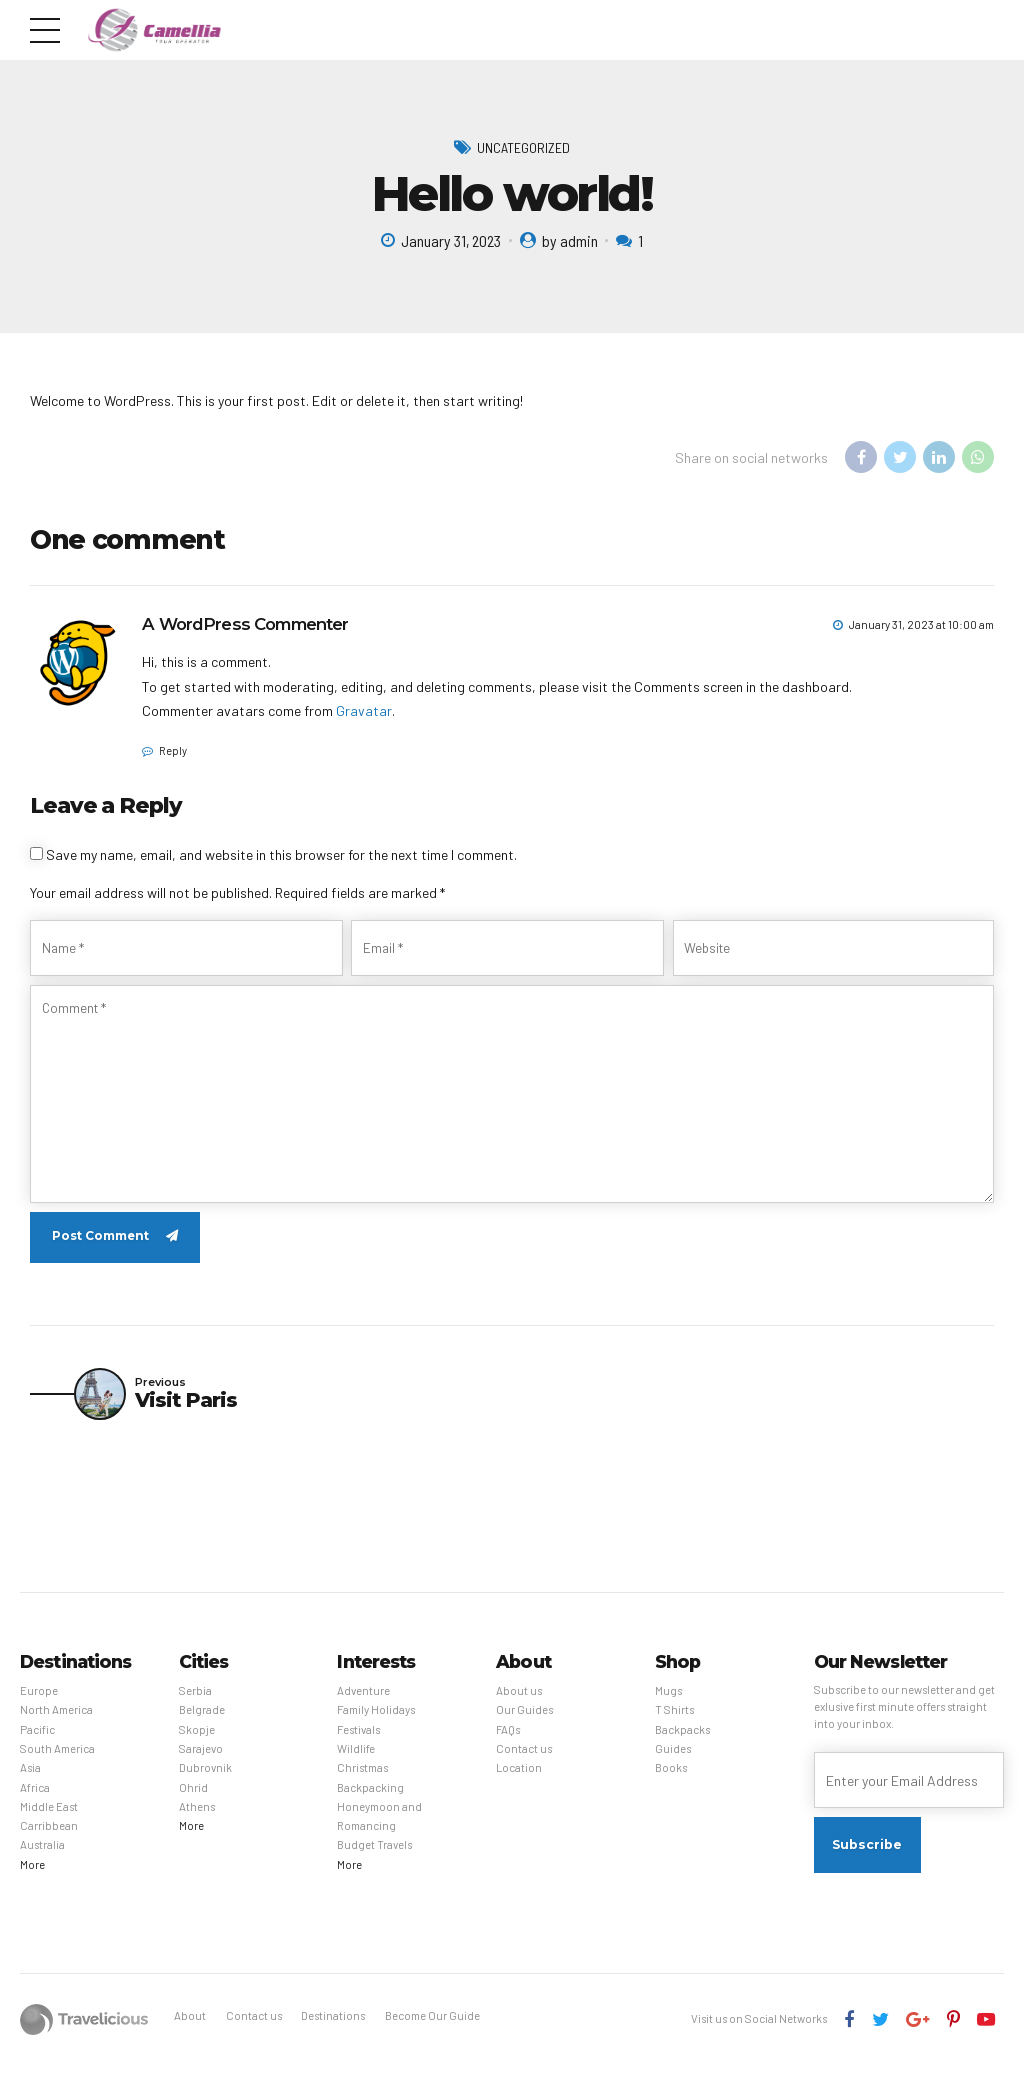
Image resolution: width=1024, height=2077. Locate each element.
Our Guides (524, 1721)
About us (519, 1702)
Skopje (197, 1740)
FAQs (508, 1740)
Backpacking (370, 1798)
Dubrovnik (205, 1779)
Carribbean (49, 1837)
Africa (35, 1798)
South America (57, 1760)
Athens (197, 1818)
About (190, 2027)
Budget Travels (374, 1856)
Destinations (333, 2027)
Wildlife (356, 1760)
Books (671, 1779)
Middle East (49, 1818)
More (32, 1876)
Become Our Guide (432, 2027)
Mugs (668, 1702)
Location (519, 1779)
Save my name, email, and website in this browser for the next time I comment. (281, 854)
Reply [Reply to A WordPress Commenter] (173, 750)
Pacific (37, 1740)
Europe (39, 1702)
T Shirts (674, 1721)
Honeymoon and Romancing (379, 1828)
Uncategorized (523, 147)
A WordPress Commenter (245, 625)
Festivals (358, 1740)
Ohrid (193, 1798)
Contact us (524, 1760)
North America (56, 1721)
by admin (570, 240)
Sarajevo (201, 1760)
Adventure (363, 1702)
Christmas (362, 1779)
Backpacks (682, 1740)
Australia (42, 1856)
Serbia (195, 1702)
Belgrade (202, 1721)
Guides (673, 1760)
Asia (30, 1779)
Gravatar (364, 711)
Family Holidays (376, 1721)
